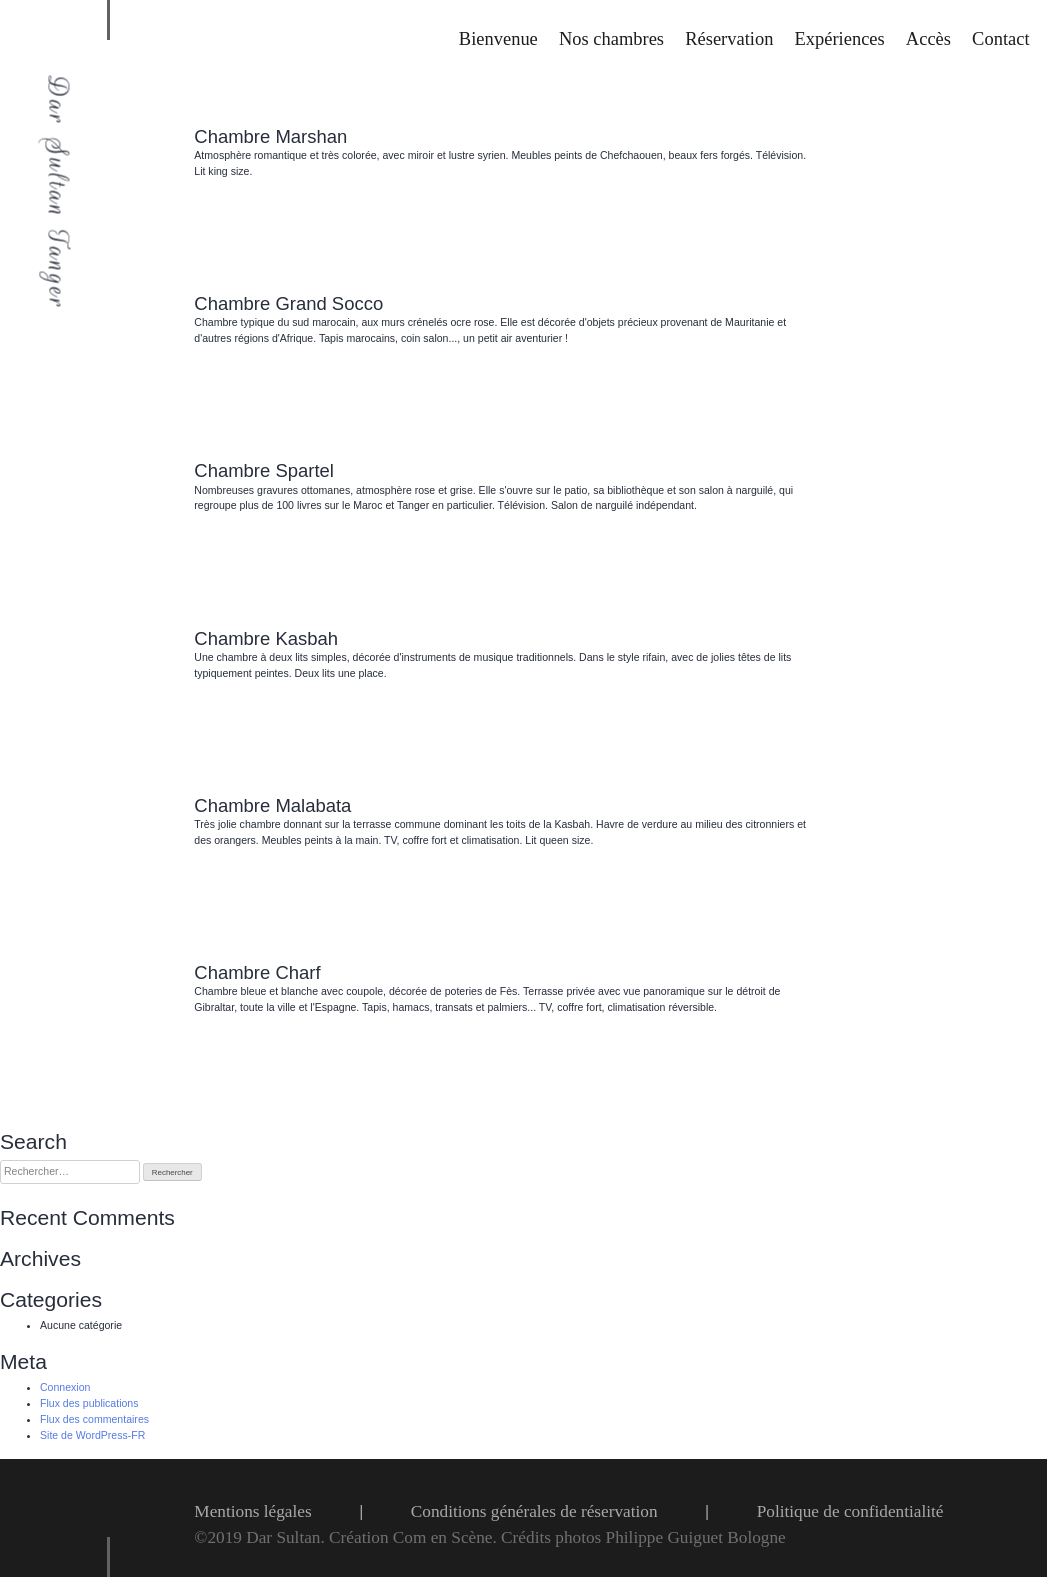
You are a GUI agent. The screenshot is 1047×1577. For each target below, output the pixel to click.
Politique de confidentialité (850, 1511)
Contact (1000, 39)
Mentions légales (252, 1511)
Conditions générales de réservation (534, 1511)
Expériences (840, 39)
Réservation (729, 39)
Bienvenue (498, 39)
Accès (928, 39)
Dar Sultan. (287, 1537)
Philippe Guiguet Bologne (696, 1537)
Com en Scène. (447, 1537)
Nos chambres (611, 39)
